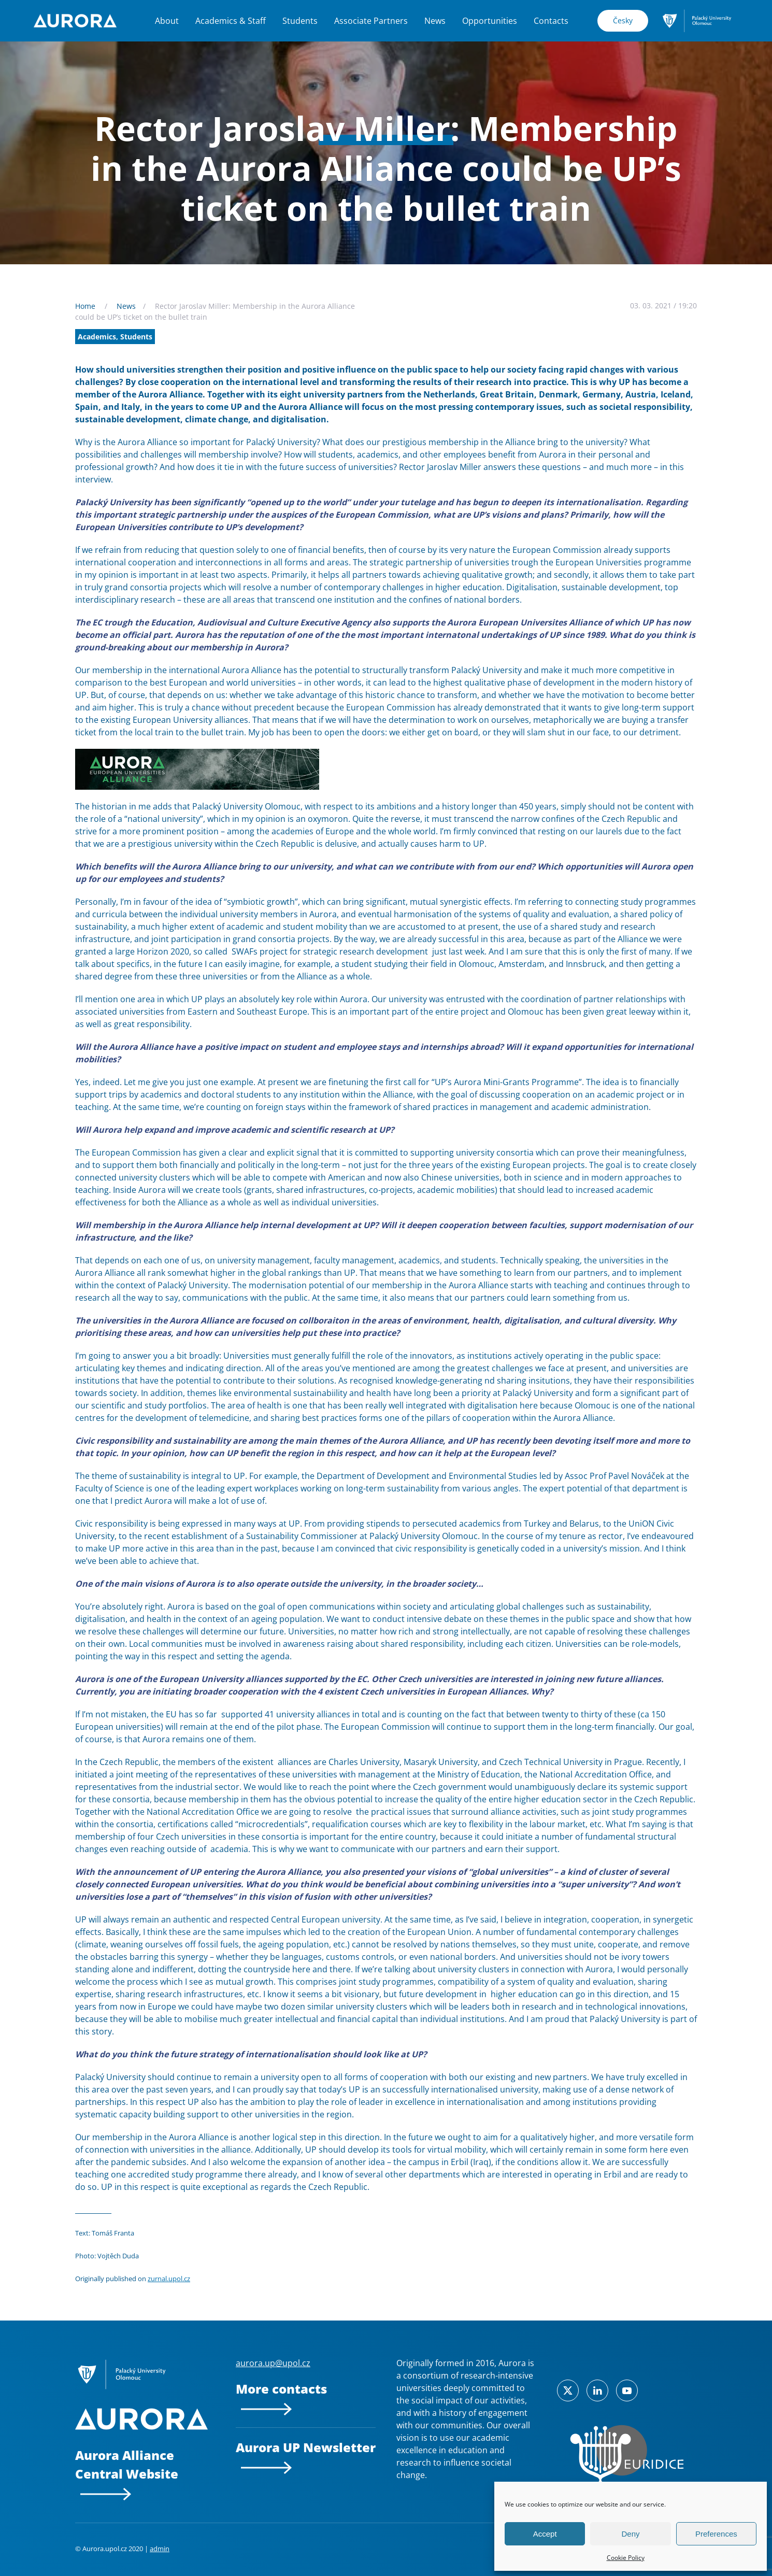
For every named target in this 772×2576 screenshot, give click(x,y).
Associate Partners (371, 20)
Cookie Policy (626, 2557)
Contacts (551, 20)
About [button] (167, 20)
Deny (630, 2533)
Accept (545, 2533)
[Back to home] (75, 20)
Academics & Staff (230, 20)
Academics (97, 336)
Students (300, 20)
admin (159, 2548)
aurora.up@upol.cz (273, 2363)
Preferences (716, 2533)
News (435, 20)
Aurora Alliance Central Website (126, 2473)
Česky (623, 20)
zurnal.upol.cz (169, 2278)
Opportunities (489, 20)
